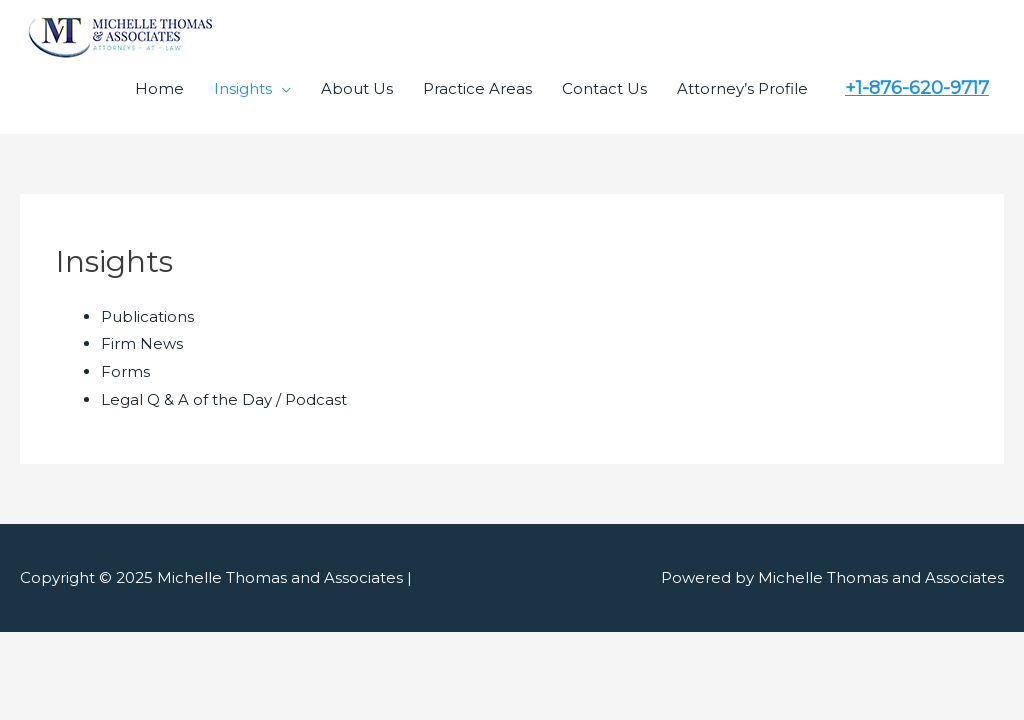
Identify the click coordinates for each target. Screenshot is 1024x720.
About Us (357, 88)
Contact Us (604, 88)
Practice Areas (477, 88)
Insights (243, 88)
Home (159, 88)
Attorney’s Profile (742, 88)
